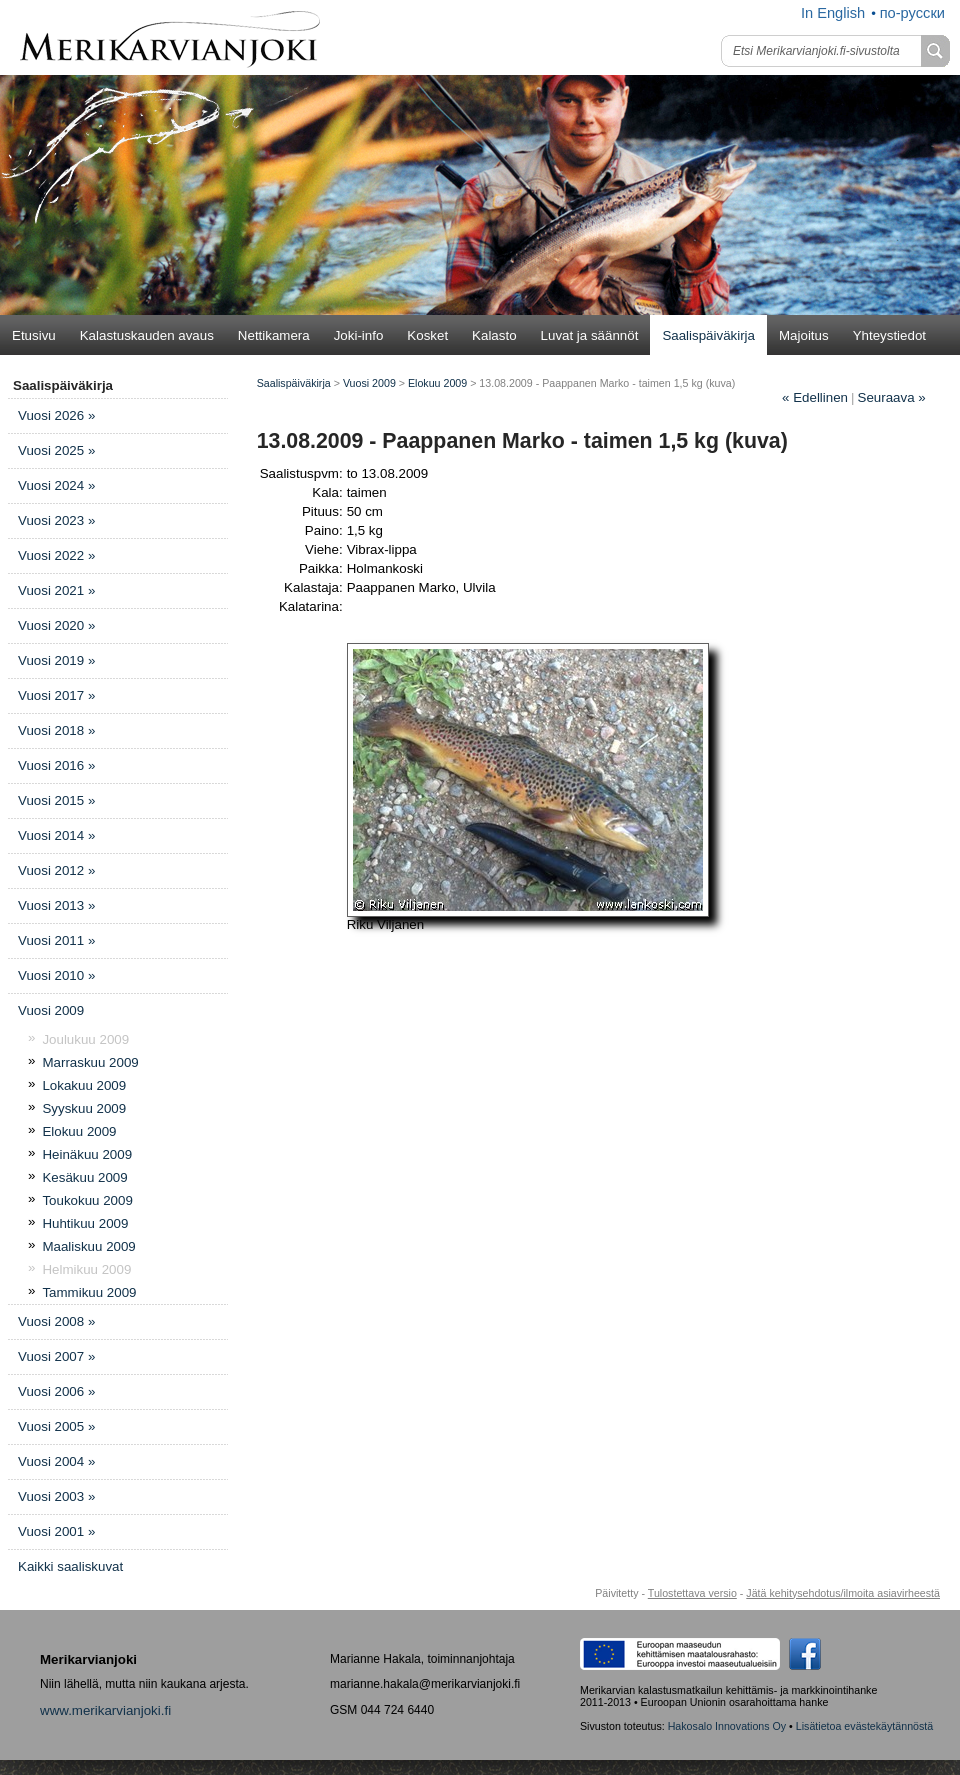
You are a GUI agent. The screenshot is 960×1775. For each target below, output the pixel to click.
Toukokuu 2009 (87, 1200)
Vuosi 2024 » (56, 485)
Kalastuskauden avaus (147, 335)
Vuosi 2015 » (56, 800)
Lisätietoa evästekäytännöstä (864, 1726)
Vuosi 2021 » (56, 590)
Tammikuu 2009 (89, 1292)
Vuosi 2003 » (56, 1496)
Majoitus (804, 335)
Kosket (427, 335)
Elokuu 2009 (79, 1131)
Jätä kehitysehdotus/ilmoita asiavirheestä (843, 1593)
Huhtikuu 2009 (85, 1223)
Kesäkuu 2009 (84, 1177)
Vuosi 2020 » (56, 625)
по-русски (912, 13)
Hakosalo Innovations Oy (727, 1726)
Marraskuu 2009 (90, 1062)
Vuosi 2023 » (56, 520)
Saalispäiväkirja (708, 335)
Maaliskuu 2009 (88, 1246)
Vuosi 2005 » (56, 1426)
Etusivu (34, 335)
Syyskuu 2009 (84, 1108)
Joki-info (359, 335)
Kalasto (494, 335)
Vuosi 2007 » (56, 1356)
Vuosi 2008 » (56, 1321)
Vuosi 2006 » (56, 1391)
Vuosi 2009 (51, 1010)
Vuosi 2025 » (56, 450)
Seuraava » (892, 397)
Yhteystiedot (889, 335)
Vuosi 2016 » (56, 765)
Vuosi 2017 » (56, 695)
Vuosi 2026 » (56, 415)
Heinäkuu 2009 (87, 1154)
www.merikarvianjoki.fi (105, 1710)
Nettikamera (274, 335)
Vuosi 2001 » (56, 1531)
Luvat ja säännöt (590, 335)
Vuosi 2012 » (56, 870)
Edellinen (815, 397)
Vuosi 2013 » (56, 905)
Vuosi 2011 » (56, 940)
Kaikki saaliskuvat (70, 1566)
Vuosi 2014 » (56, 835)
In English (833, 13)
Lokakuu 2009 (84, 1085)
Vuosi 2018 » (56, 730)
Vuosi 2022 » (56, 555)
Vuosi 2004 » (56, 1461)
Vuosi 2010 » (56, 975)
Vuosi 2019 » (56, 660)
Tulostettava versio (692, 1593)
